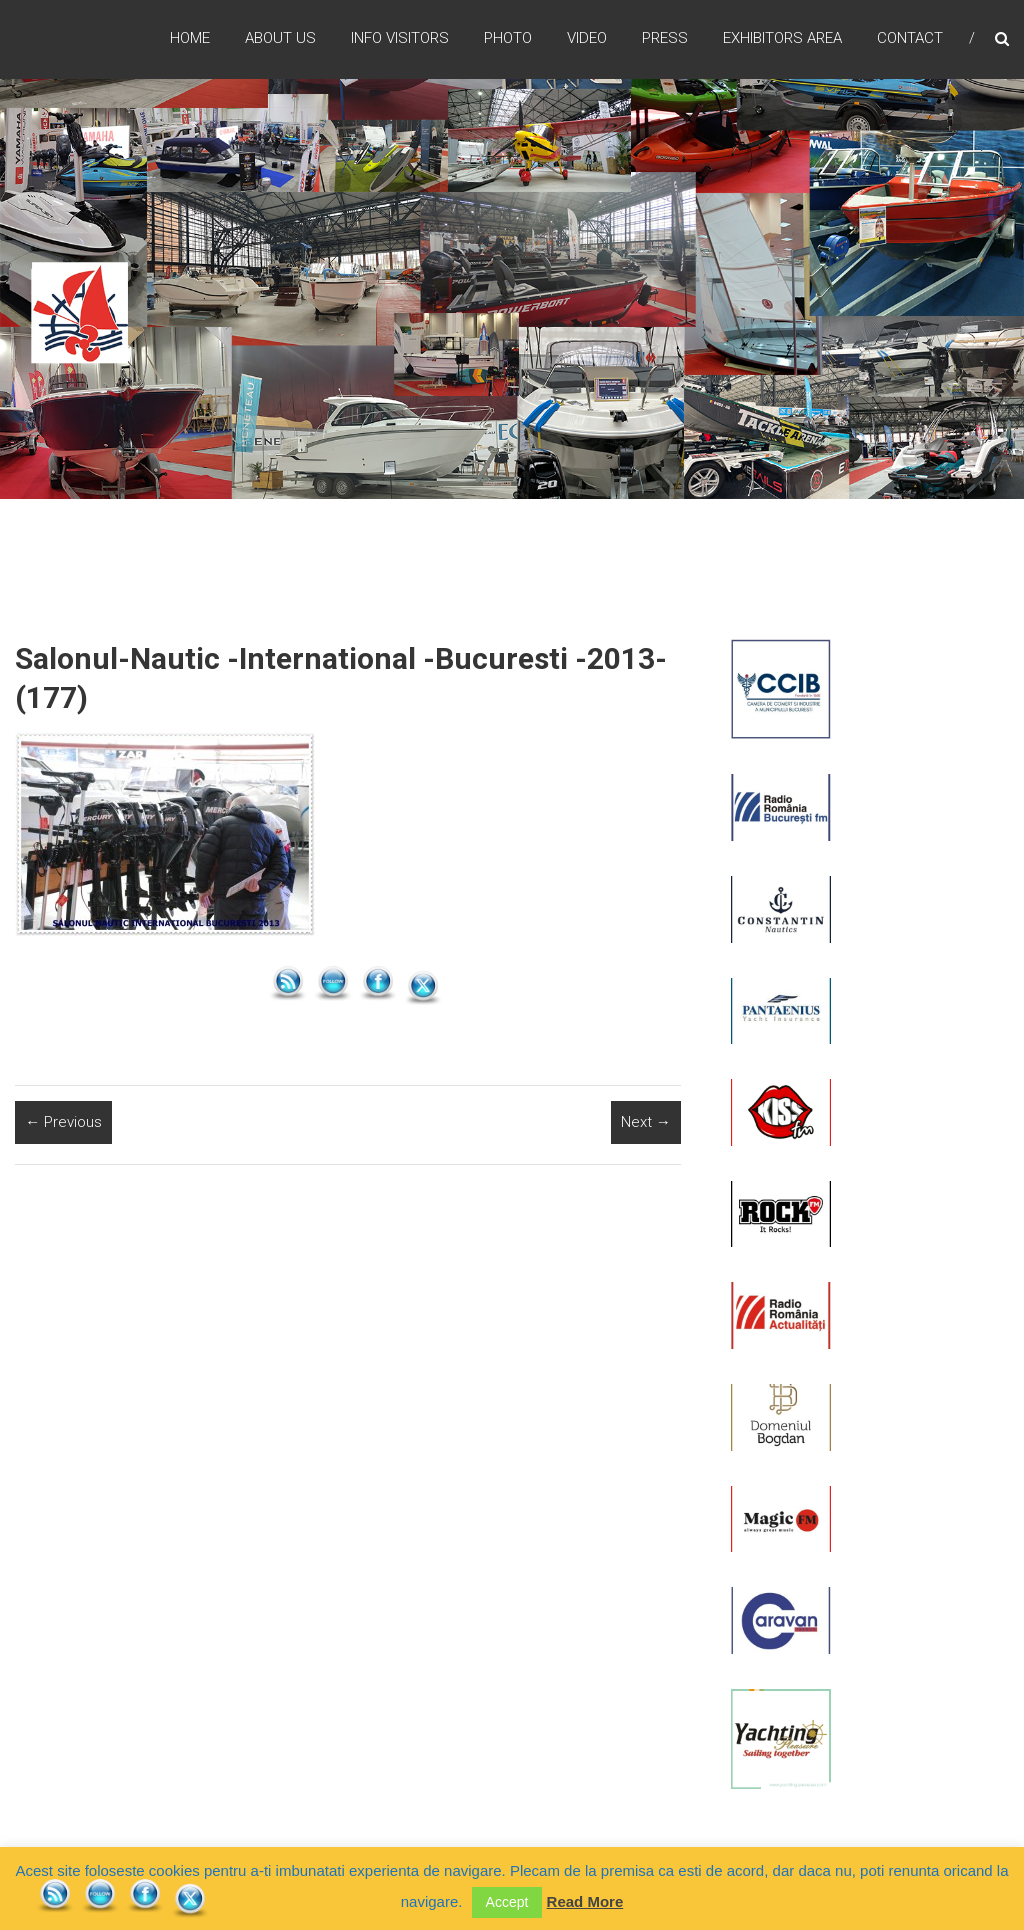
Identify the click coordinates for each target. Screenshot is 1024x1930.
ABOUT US (280, 39)
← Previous (63, 1122)
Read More (585, 1901)
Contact (910, 39)
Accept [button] (507, 1902)
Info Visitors (400, 39)
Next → (646, 1122)
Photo (508, 39)
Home (190, 39)
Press (665, 39)
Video (587, 39)
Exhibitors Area (782, 39)
